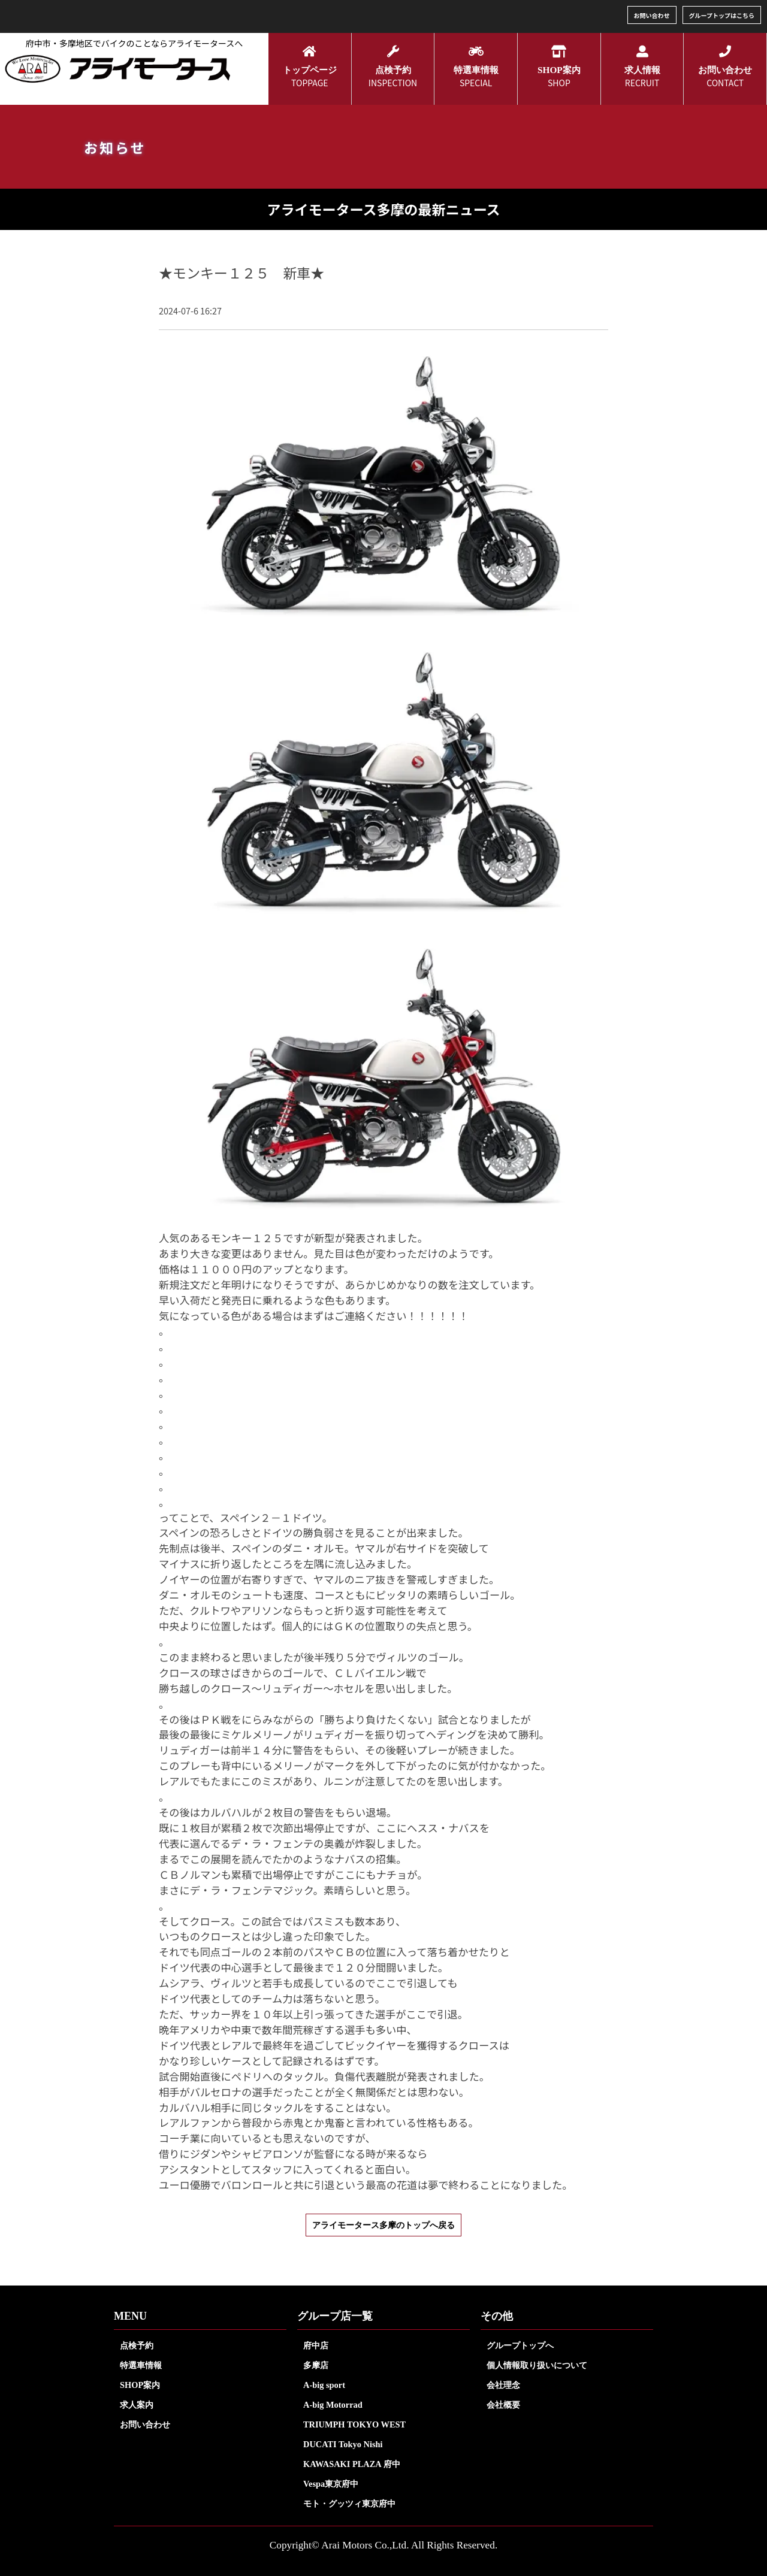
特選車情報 (141, 2365)
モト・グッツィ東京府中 (349, 2503)
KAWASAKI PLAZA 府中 (351, 2464)
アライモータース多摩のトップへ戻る (383, 2225)
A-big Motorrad (333, 2404)
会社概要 (503, 2404)
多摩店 (315, 2365)
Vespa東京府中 (330, 2484)
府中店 (315, 2345)
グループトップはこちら (721, 15)
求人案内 (136, 2404)
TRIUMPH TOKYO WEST (354, 2424)
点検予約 (136, 2345)
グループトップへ (520, 2345)
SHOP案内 (140, 2385)
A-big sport (324, 2385)
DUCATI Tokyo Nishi (343, 2444)
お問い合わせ (652, 15)
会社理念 (503, 2385)
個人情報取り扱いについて (537, 2365)
